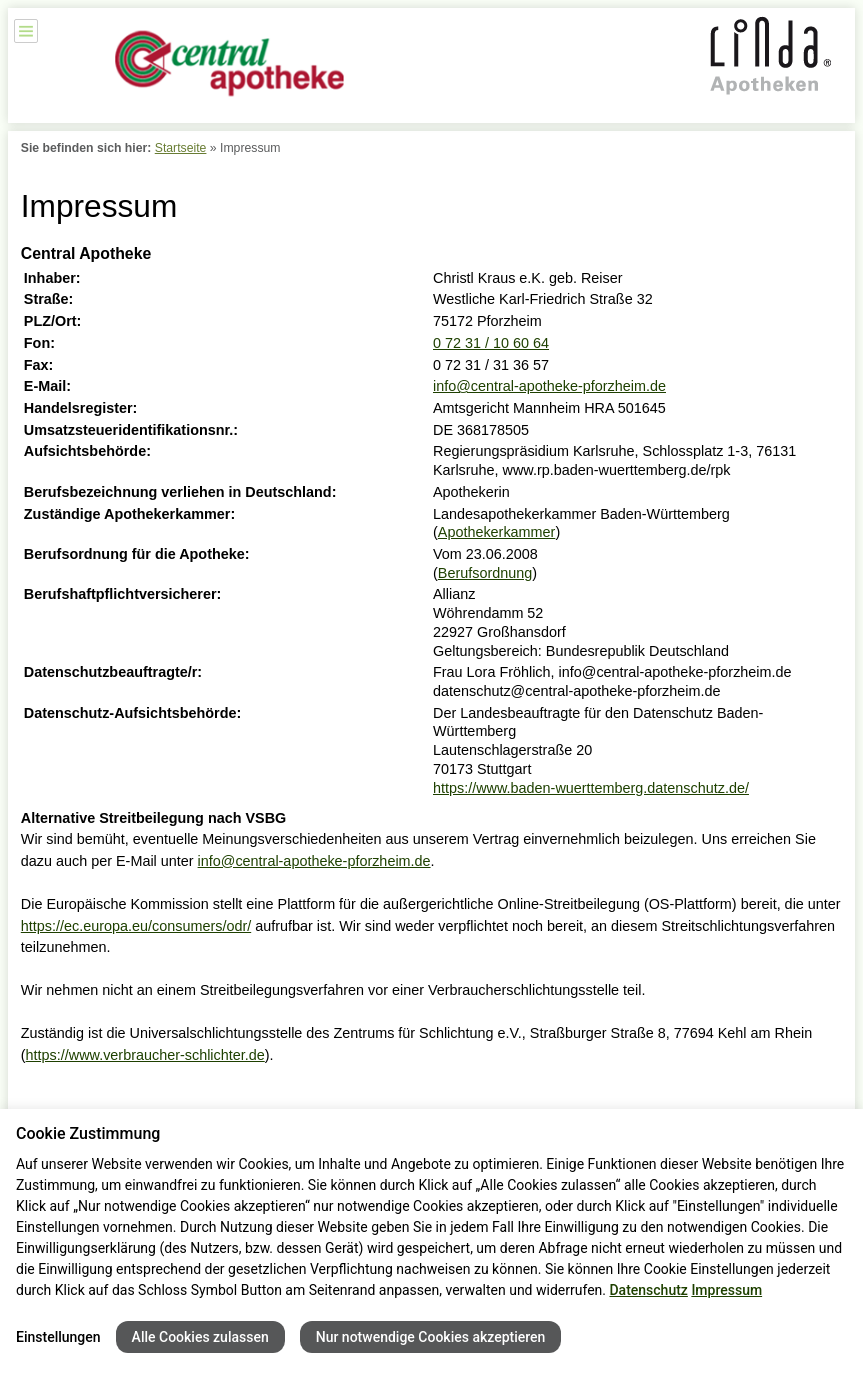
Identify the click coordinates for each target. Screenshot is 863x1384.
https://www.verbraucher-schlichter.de (145, 1055)
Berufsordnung (485, 573)
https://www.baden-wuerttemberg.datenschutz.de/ (591, 788)
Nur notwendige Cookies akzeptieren (431, 1337)
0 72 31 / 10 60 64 (491, 343)
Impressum (726, 1290)
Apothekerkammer (497, 532)
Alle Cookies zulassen (200, 1337)
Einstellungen (58, 1337)
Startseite (181, 148)
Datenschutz (648, 1290)
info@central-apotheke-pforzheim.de (549, 386)
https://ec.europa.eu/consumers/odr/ (136, 926)
